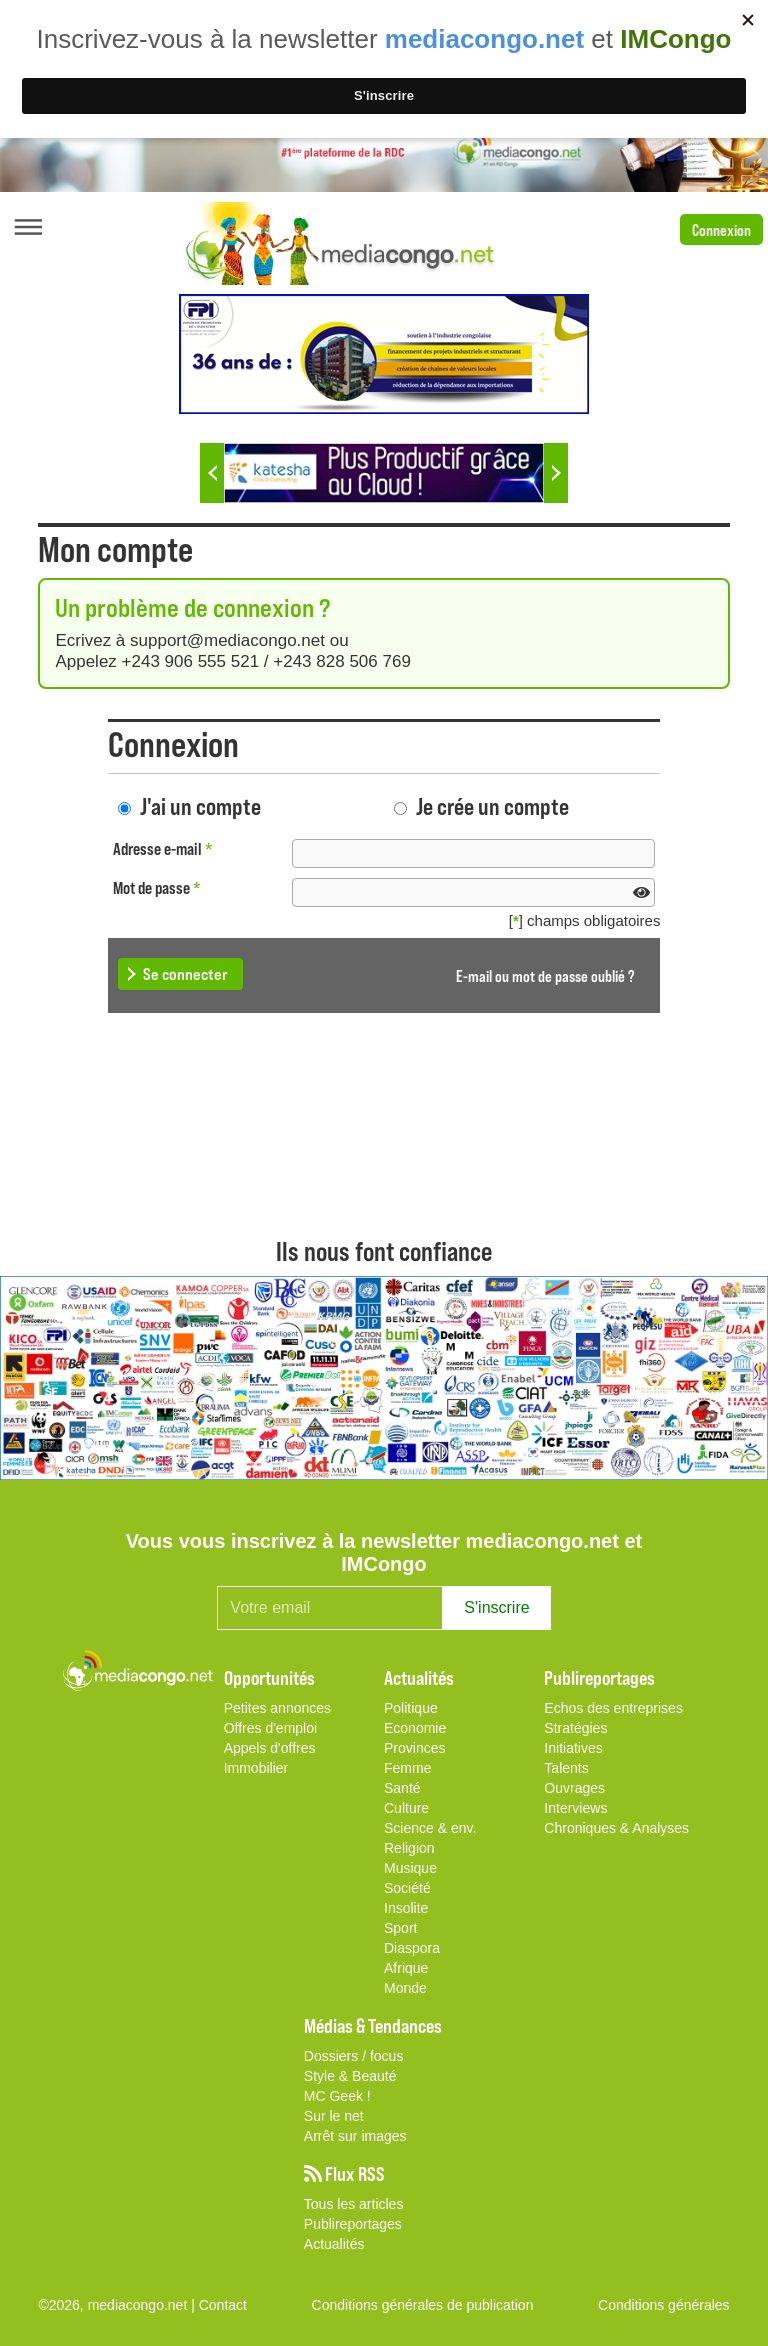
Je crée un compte (492, 805)
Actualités (334, 2244)
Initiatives (573, 1748)
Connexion (721, 229)
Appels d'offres (270, 1748)
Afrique (406, 1968)
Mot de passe (157, 887)
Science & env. (430, 1828)
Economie (415, 1728)
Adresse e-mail (163, 848)
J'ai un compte (200, 805)
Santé (402, 1788)
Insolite (406, 1908)
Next (556, 473)
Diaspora (412, 1948)
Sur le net (334, 2116)
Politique (411, 1708)
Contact (223, 2305)
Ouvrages (574, 1788)
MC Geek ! (337, 2096)
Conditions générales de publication (423, 2305)
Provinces (414, 1748)
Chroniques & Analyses (616, 1828)
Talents (566, 1768)
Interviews (575, 1808)
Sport (400, 1928)
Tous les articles (354, 2204)
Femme (407, 1768)
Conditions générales (664, 2305)
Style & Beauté (350, 2076)
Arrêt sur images (355, 2136)
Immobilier (256, 1768)
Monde (405, 1988)
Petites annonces (277, 1708)
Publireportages (353, 2224)
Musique (410, 1868)
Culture (406, 1808)
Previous (212, 473)
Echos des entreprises (613, 1708)
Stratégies (575, 1728)
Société (407, 1888)
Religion (409, 1848)
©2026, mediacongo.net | (118, 2305)
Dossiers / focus (354, 2056)
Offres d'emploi (270, 1728)
